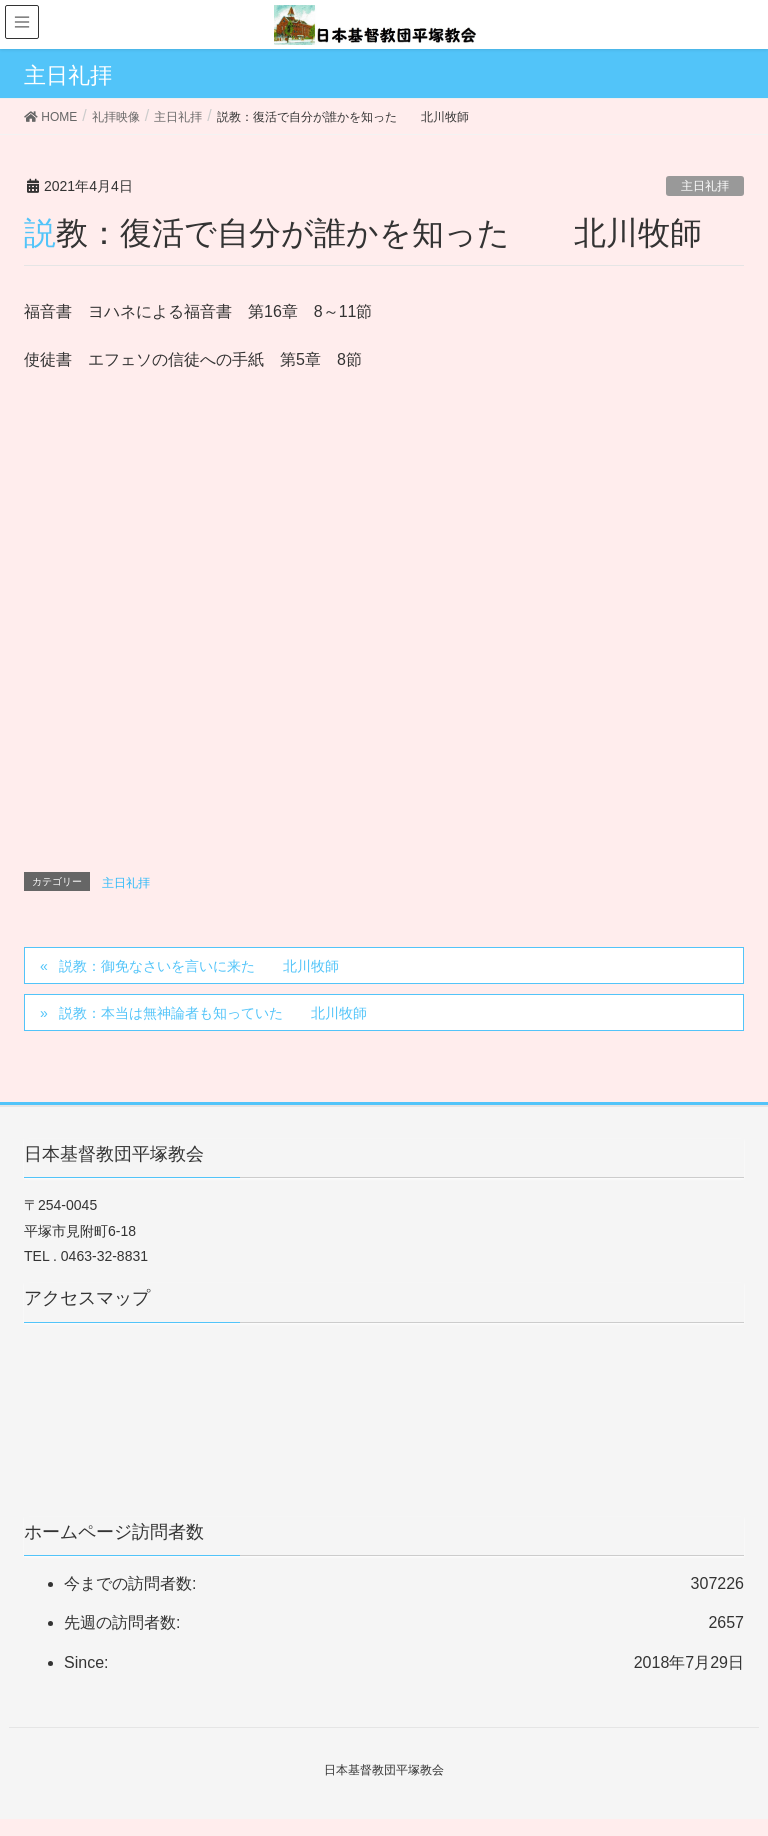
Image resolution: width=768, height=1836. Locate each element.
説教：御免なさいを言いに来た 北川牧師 (199, 966)
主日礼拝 (705, 186)
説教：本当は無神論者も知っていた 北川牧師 (213, 1013)
